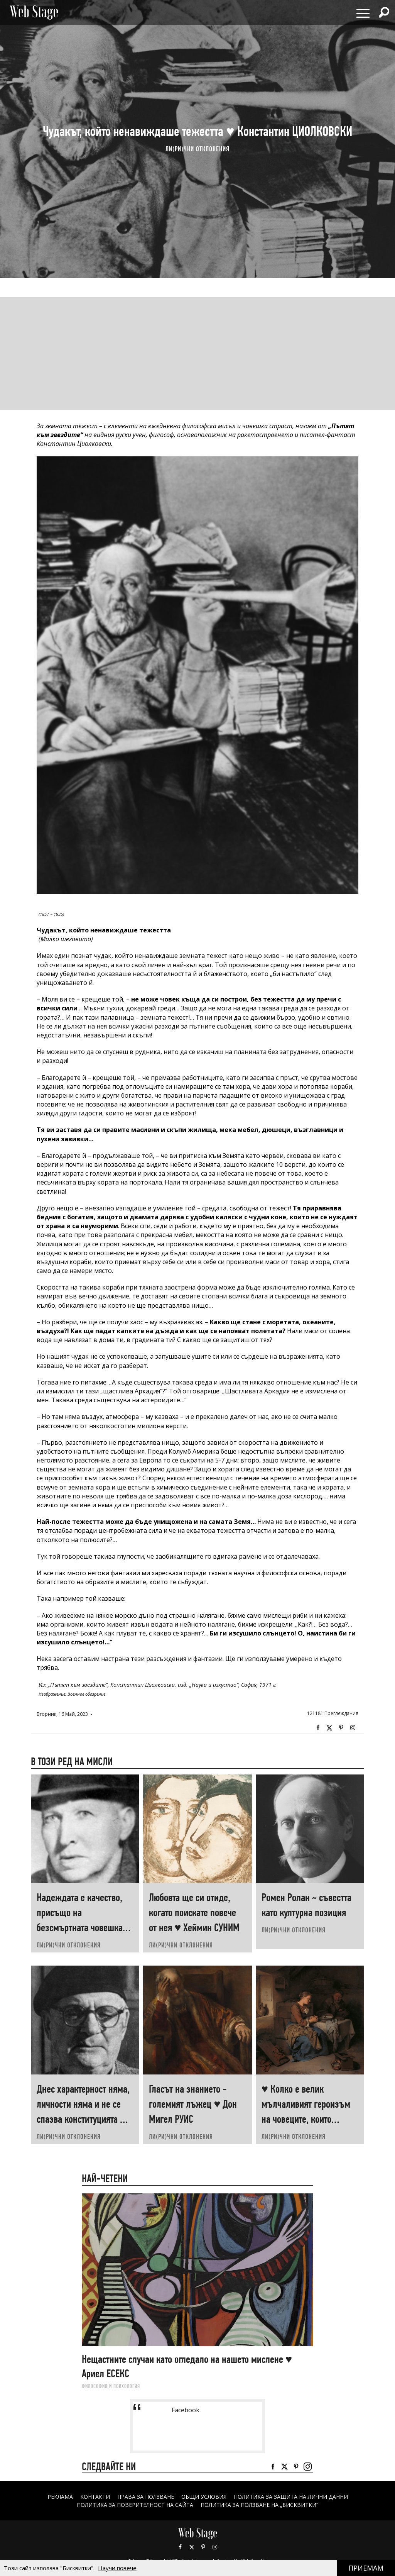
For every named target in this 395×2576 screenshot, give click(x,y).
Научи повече (117, 2568)
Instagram (352, 1728)
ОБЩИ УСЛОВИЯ (203, 2496)
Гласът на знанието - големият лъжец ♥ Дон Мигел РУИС (193, 2104)
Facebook (318, 1728)
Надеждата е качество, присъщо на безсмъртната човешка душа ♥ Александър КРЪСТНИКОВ (80, 1927)
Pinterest (203, 2547)
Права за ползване (145, 2496)
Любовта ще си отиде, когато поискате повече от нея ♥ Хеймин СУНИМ (194, 1912)
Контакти (95, 2496)
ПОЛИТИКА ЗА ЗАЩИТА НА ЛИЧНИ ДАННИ (291, 2496)
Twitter (329, 1728)
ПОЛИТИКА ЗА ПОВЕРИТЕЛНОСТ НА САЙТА (135, 2504)
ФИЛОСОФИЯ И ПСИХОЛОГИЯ (111, 2386)
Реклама (60, 2496)
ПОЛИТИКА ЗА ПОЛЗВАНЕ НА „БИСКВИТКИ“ (259, 2504)
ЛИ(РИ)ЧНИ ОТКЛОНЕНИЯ (197, 149)
